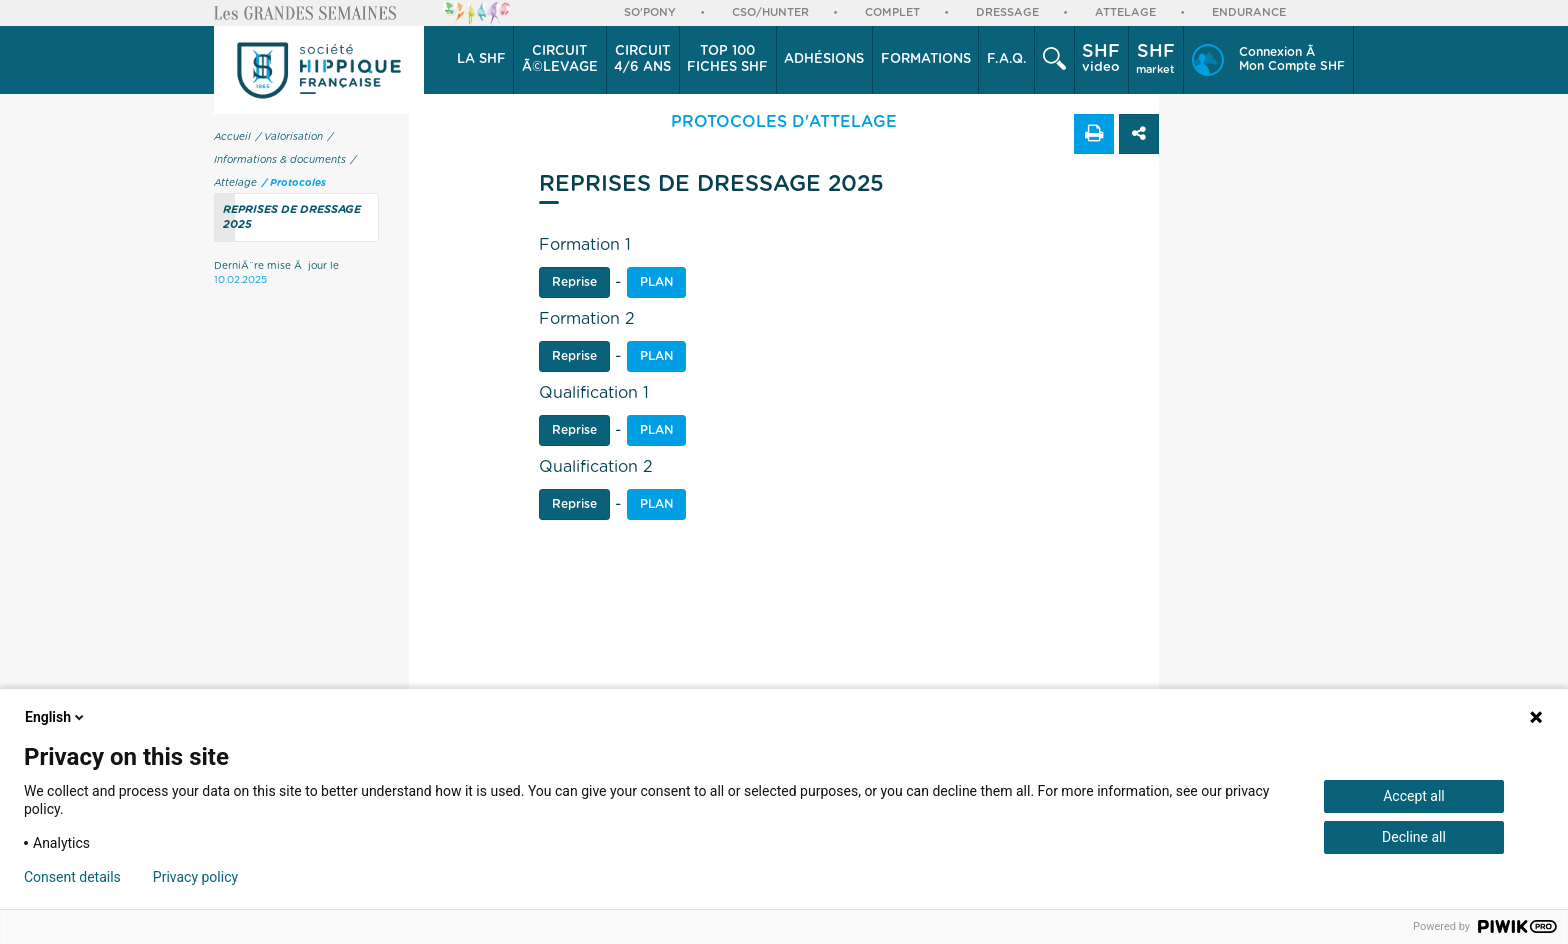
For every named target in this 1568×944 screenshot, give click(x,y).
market (1155, 59)
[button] (481, 60)
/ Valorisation (289, 137)
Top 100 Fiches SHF (727, 59)
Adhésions (824, 59)
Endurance (1249, 12)
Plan (656, 356)
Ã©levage (560, 59)
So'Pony (650, 12)
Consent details (72, 877)
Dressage (1007, 12)
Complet (892, 12)
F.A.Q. (1007, 59)
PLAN (656, 282)
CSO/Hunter (770, 12)
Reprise (574, 282)
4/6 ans (642, 59)
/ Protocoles (294, 183)
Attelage (1125, 12)
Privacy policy (195, 877)
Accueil (232, 137)
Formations (926, 59)
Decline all (1414, 837)
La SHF (481, 59)
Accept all (1414, 796)
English (56, 717)
